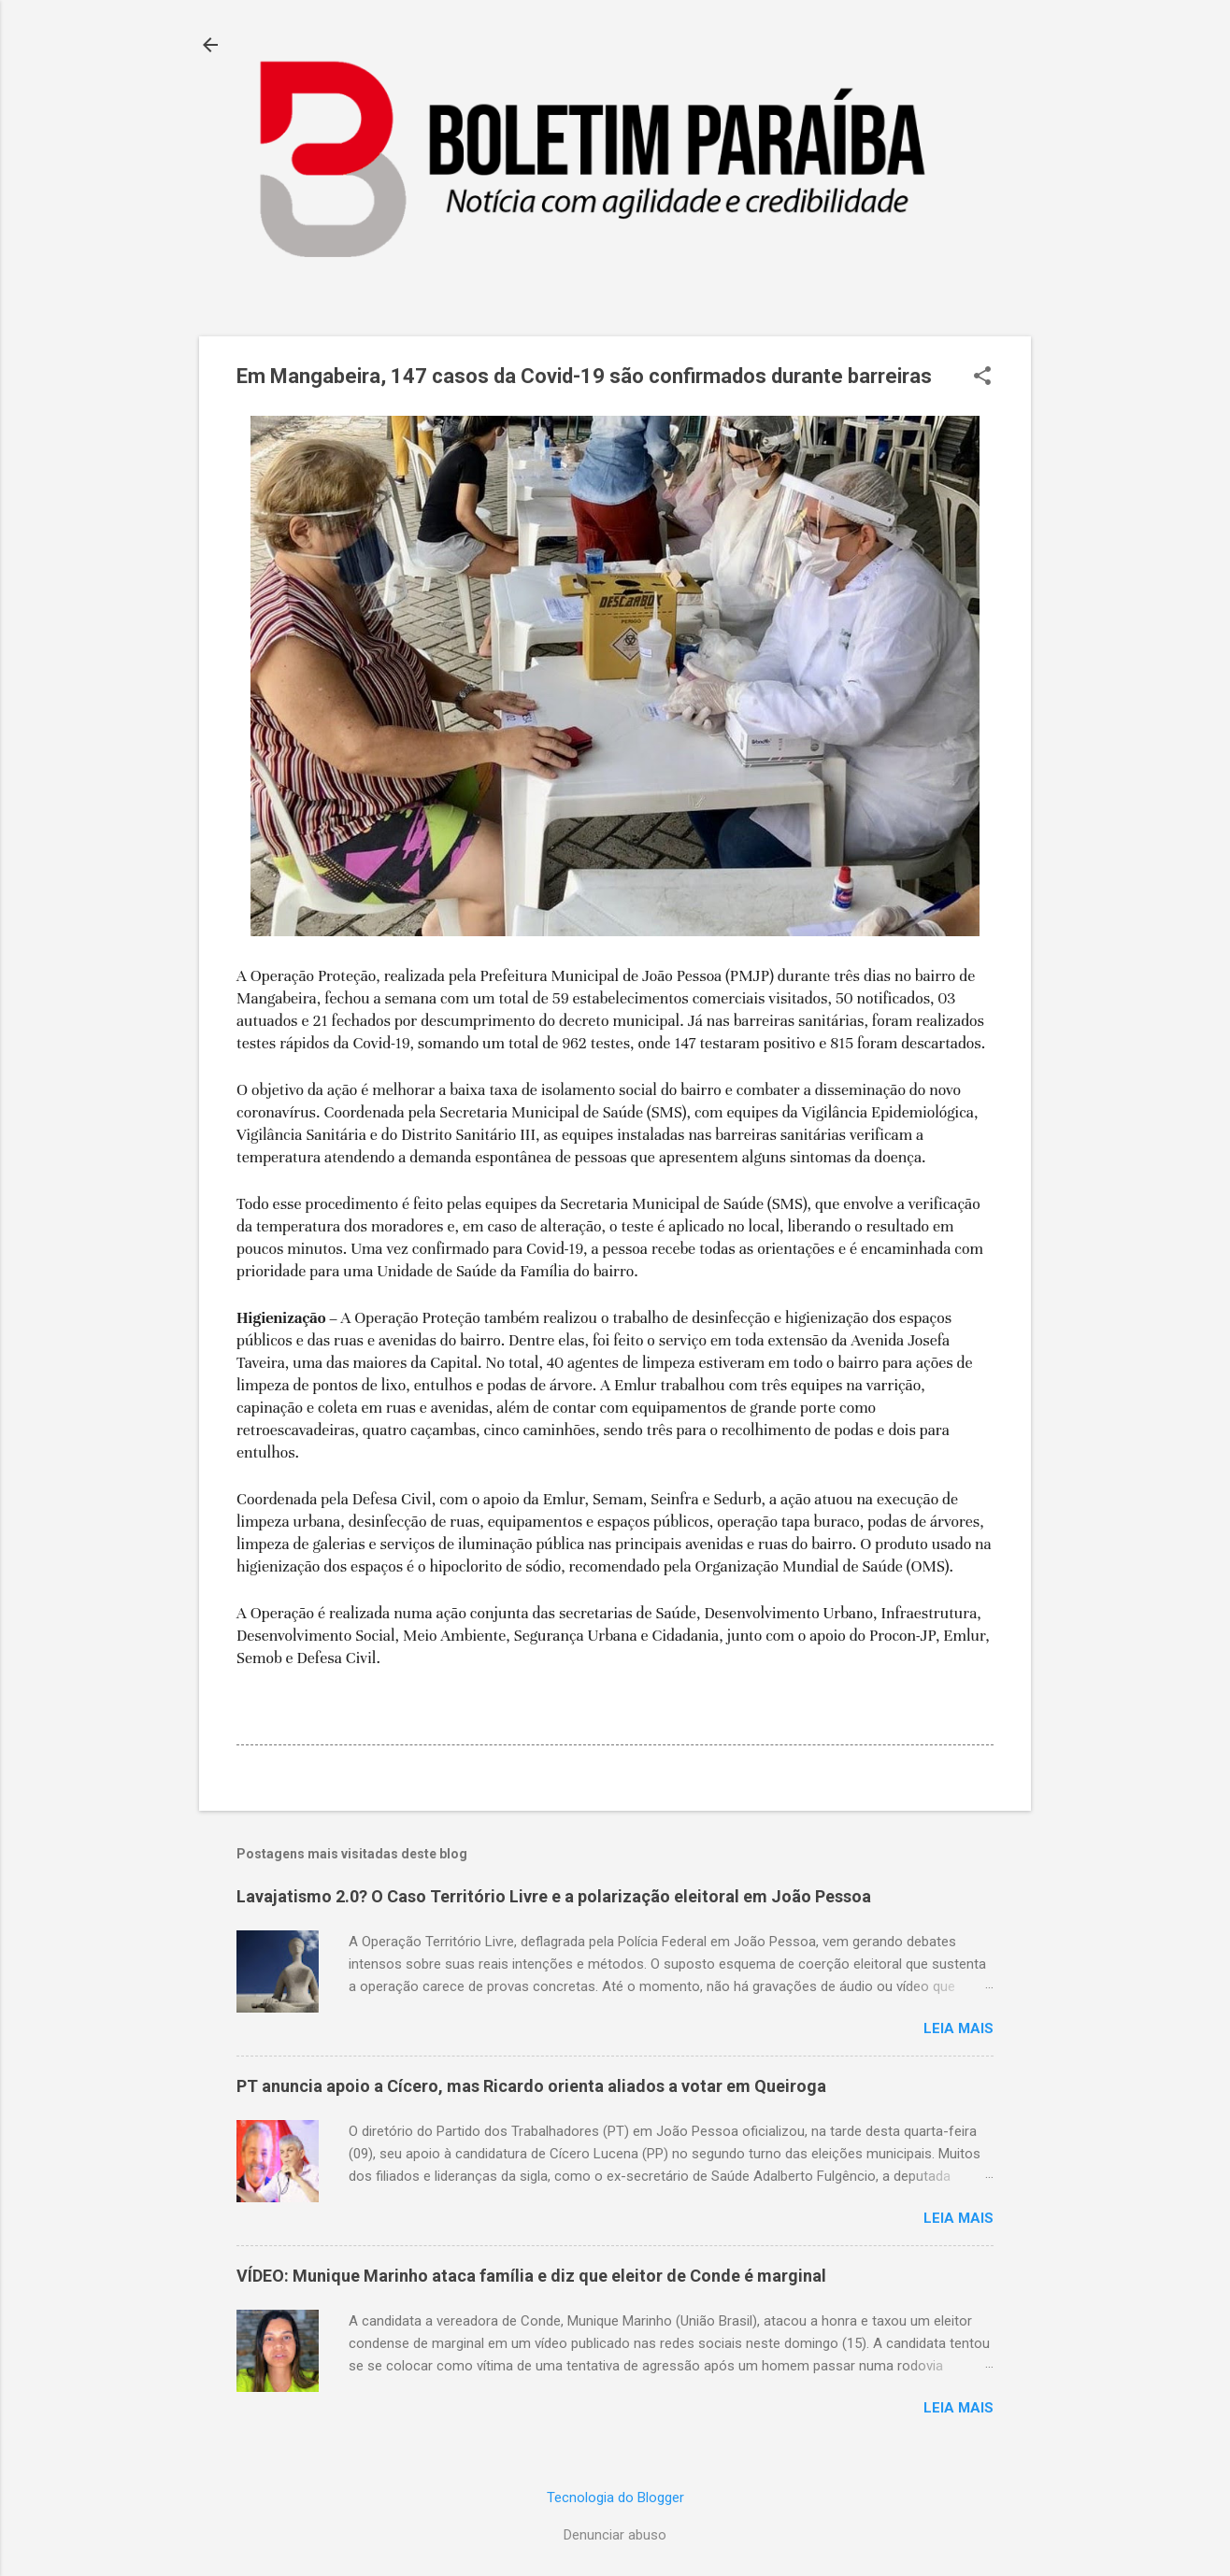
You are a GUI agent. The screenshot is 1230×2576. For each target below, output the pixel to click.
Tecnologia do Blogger (615, 2497)
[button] (982, 377)
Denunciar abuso (615, 2534)
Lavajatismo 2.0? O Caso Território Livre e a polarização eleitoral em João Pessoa (553, 1896)
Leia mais (958, 2028)
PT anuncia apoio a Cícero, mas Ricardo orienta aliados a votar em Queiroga (531, 2086)
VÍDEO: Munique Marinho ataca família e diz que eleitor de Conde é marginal (531, 2275)
